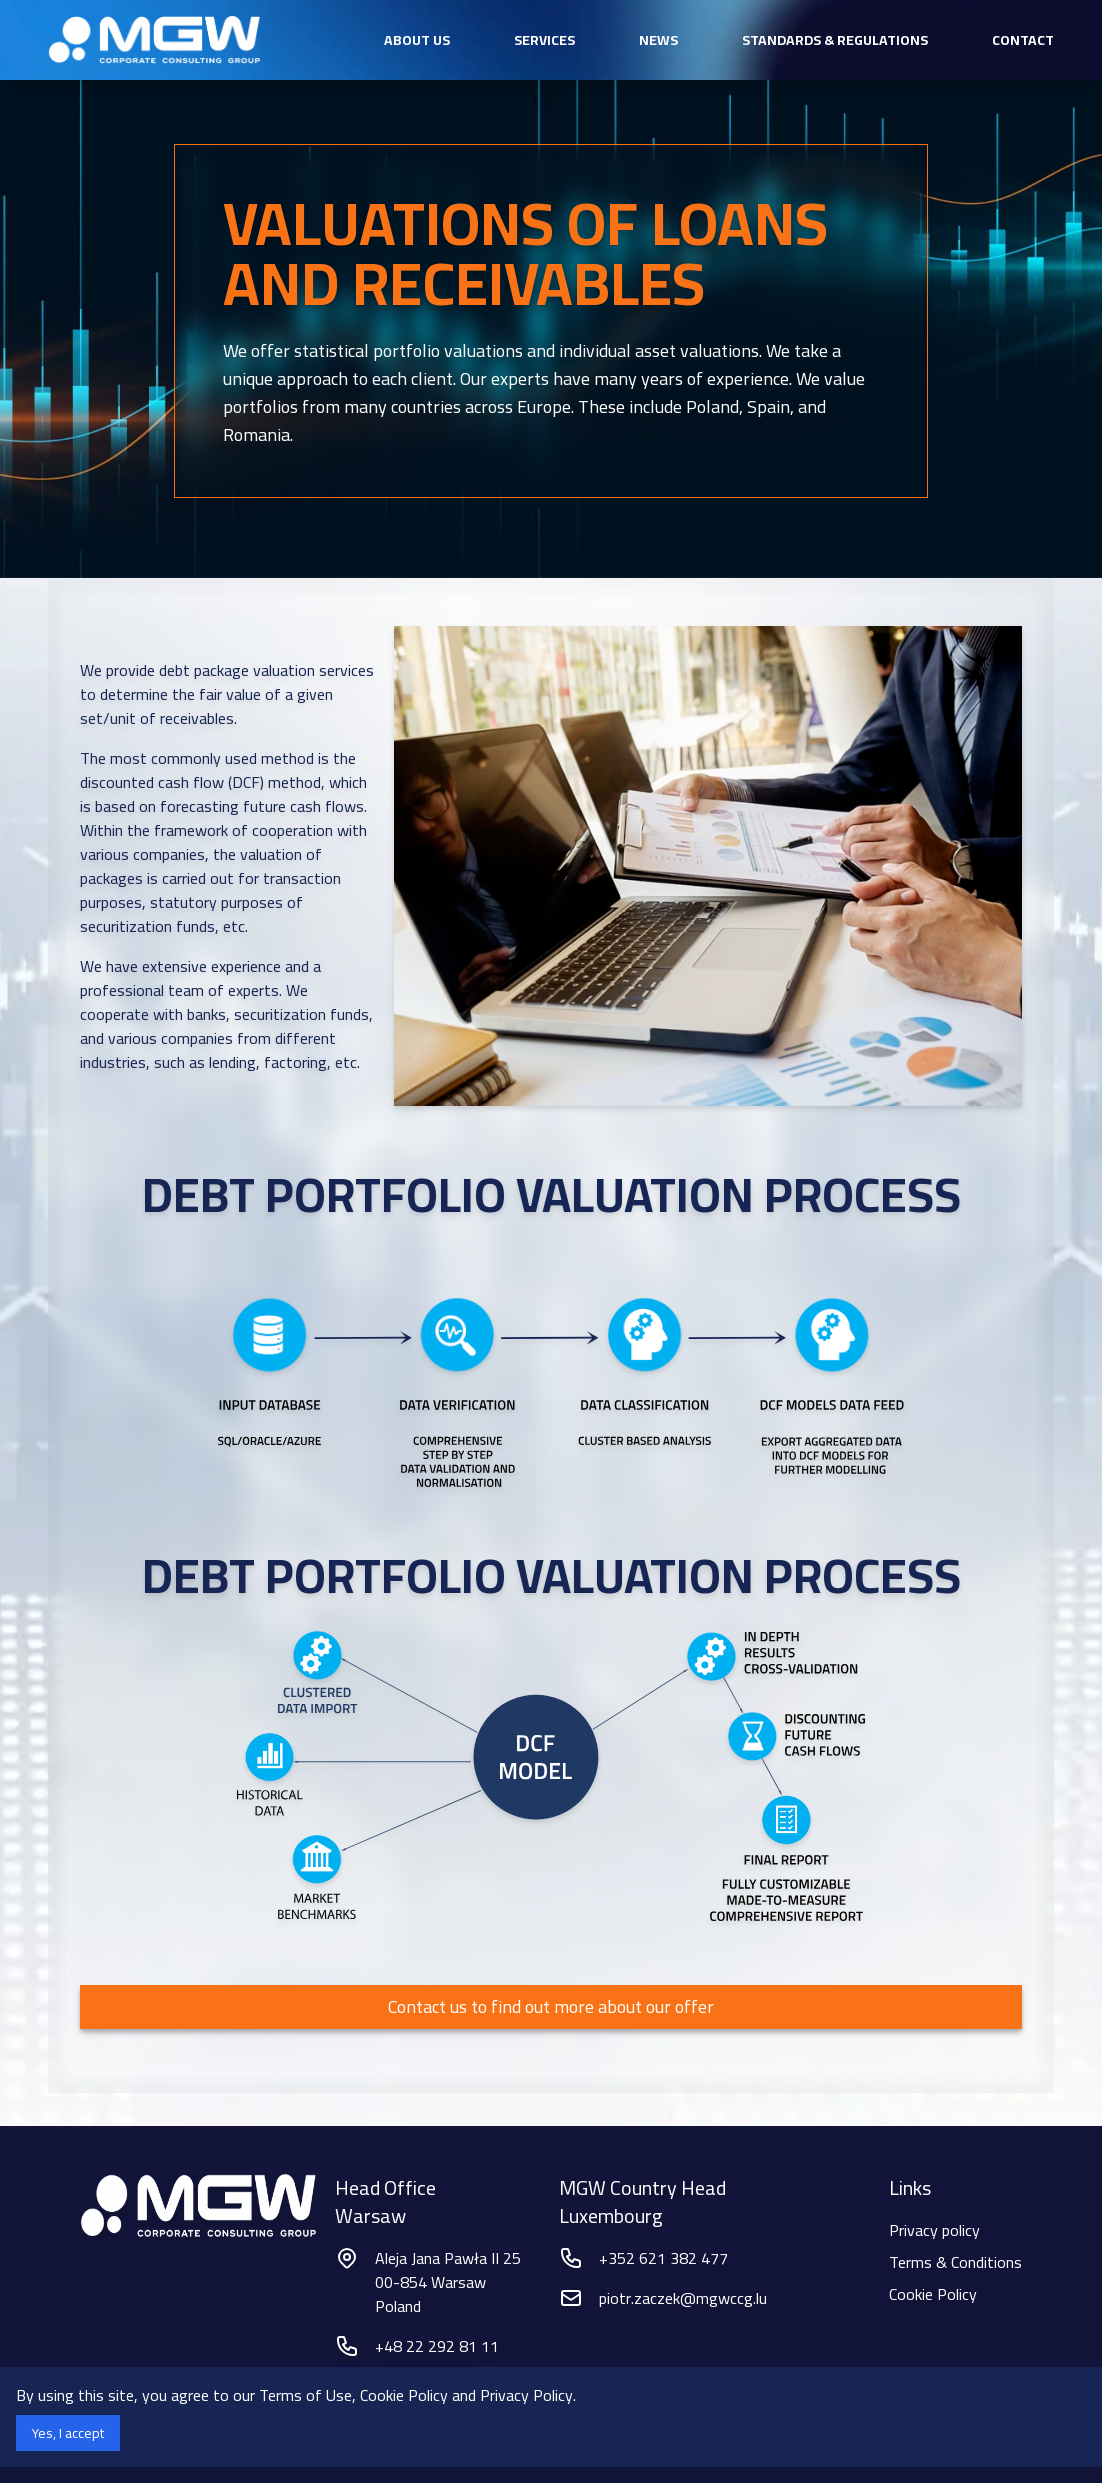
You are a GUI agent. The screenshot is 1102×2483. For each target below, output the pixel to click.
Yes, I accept (68, 2433)
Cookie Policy (933, 2294)
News (658, 40)
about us (417, 40)
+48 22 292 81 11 (437, 2346)
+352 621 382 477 (663, 2258)
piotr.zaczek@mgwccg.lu (683, 2298)
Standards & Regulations (835, 40)
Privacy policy (934, 2230)
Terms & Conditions (955, 2262)
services (544, 40)
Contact (1023, 40)
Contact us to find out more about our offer (551, 2006)
